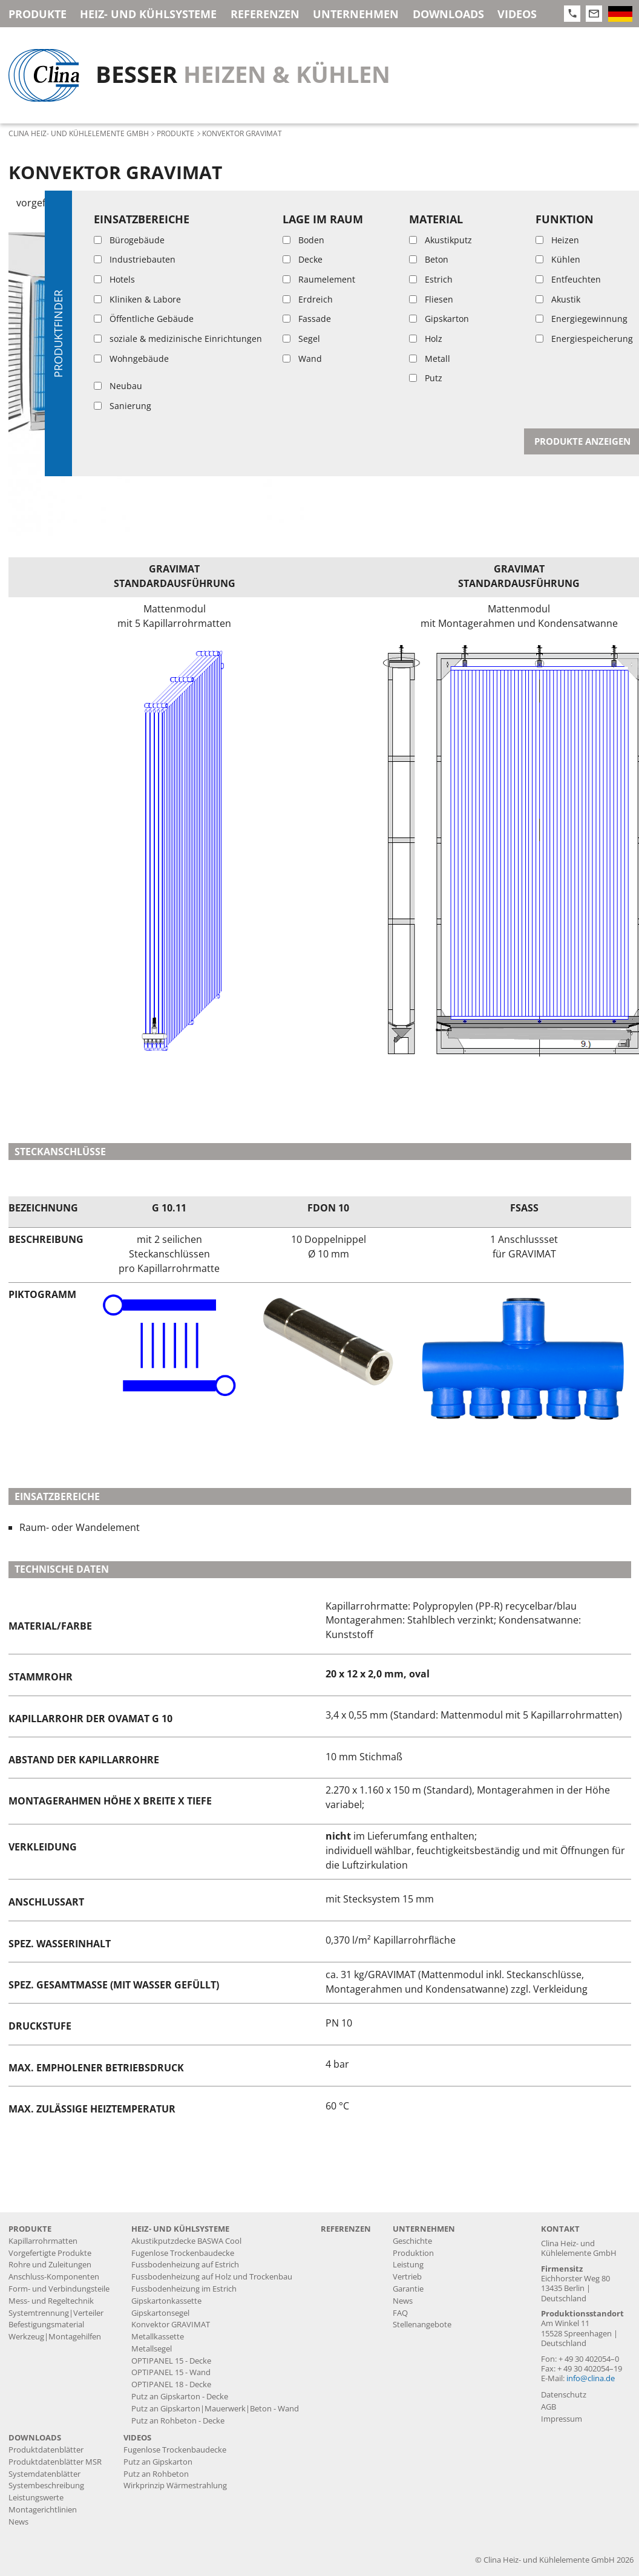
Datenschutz (563, 2395)
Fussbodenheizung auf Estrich (185, 2265)
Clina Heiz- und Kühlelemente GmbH (78, 133)
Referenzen (265, 14)
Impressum (561, 2419)
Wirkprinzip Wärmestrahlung (175, 2485)
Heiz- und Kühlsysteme (148, 14)
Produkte (37, 14)
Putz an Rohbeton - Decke (177, 2421)
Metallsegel (151, 2349)
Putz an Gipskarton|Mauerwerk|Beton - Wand (215, 2409)
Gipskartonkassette (166, 2301)
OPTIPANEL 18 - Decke (171, 2384)
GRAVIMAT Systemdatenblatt (431, 306)
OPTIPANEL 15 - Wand (171, 2372)
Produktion (413, 2253)
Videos (517, 14)
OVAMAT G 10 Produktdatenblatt (443, 335)
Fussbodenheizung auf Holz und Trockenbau (211, 2277)
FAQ (400, 2313)
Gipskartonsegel (160, 2313)
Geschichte (412, 2241)
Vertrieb (407, 2277)
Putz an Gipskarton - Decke (179, 2396)
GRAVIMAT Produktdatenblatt (436, 277)
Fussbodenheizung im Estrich (184, 2289)
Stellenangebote (422, 2324)
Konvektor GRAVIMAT (170, 2324)
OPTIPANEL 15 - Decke (171, 2361)
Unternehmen (356, 14)
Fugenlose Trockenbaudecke (182, 2253)
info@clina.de (590, 2378)
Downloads (448, 14)
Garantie (408, 2289)
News (403, 2301)
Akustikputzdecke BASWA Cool (186, 2241)
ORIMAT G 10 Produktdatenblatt (442, 363)
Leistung (408, 2265)
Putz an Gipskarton (157, 2462)
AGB (548, 2407)
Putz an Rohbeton (156, 2474)
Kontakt (560, 2229)
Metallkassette (157, 2337)
